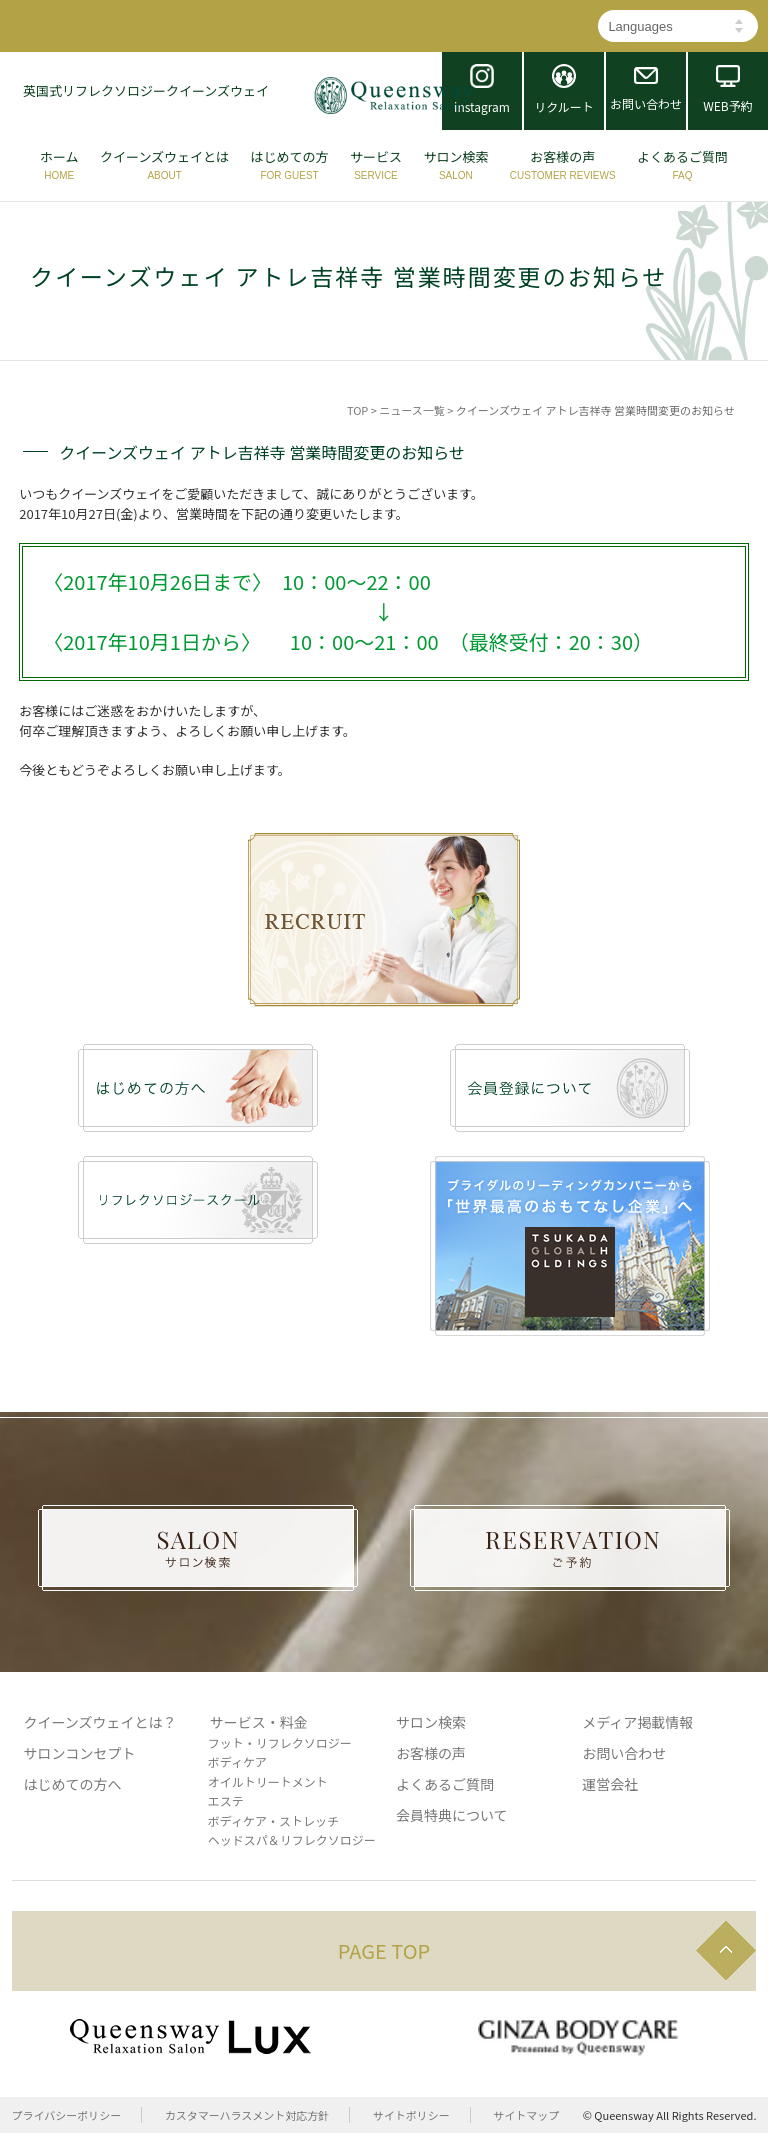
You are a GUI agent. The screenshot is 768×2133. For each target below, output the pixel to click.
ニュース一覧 (411, 410)
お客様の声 (431, 1753)
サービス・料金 (259, 1722)
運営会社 (610, 1784)
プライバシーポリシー (67, 2115)
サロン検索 (431, 1722)
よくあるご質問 (445, 1784)
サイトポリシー (411, 2115)
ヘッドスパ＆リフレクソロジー (292, 1839)
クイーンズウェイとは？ (100, 1722)
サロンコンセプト (80, 1753)
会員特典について (452, 1815)
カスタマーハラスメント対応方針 (247, 2115)
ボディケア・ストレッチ (273, 1820)
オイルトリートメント (268, 1781)
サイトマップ (526, 2115)
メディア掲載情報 (637, 1722)
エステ (226, 1800)
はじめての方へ (73, 1784)
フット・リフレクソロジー (280, 1742)
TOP (357, 410)
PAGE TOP (384, 1950)
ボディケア (237, 1761)
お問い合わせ (624, 1753)
